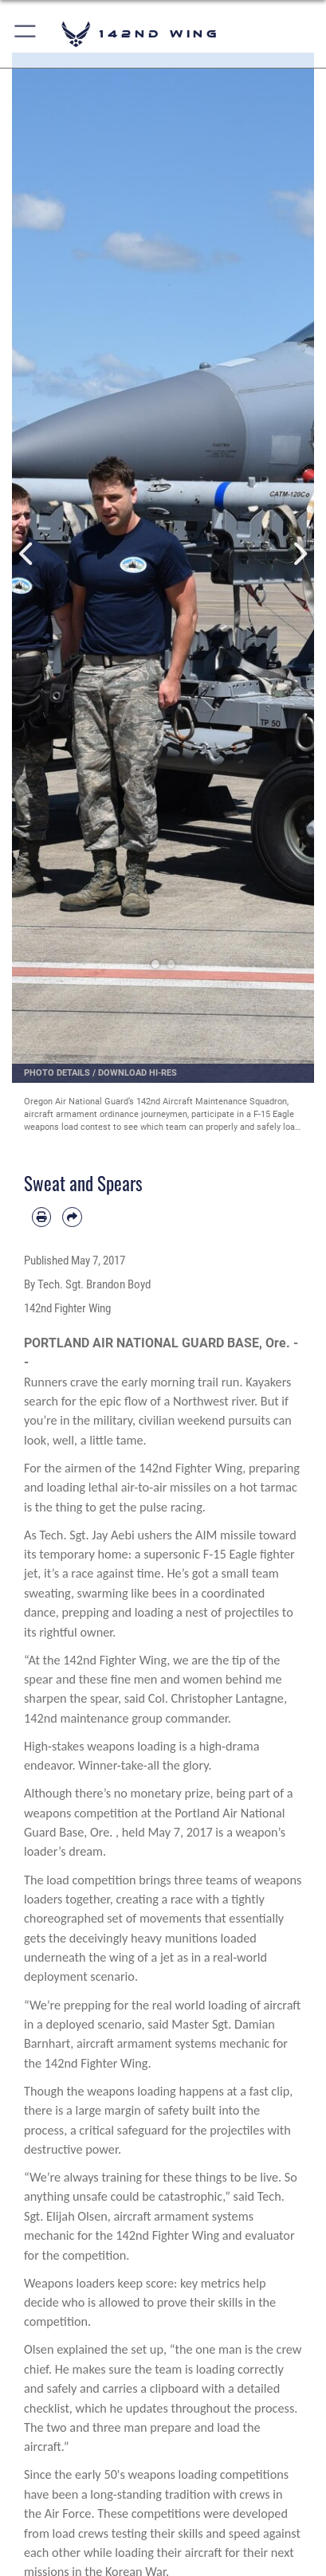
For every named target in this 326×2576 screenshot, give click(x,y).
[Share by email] (71, 1216)
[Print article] (41, 1216)
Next (299, 554)
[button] (26, 34)
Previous (27, 554)
